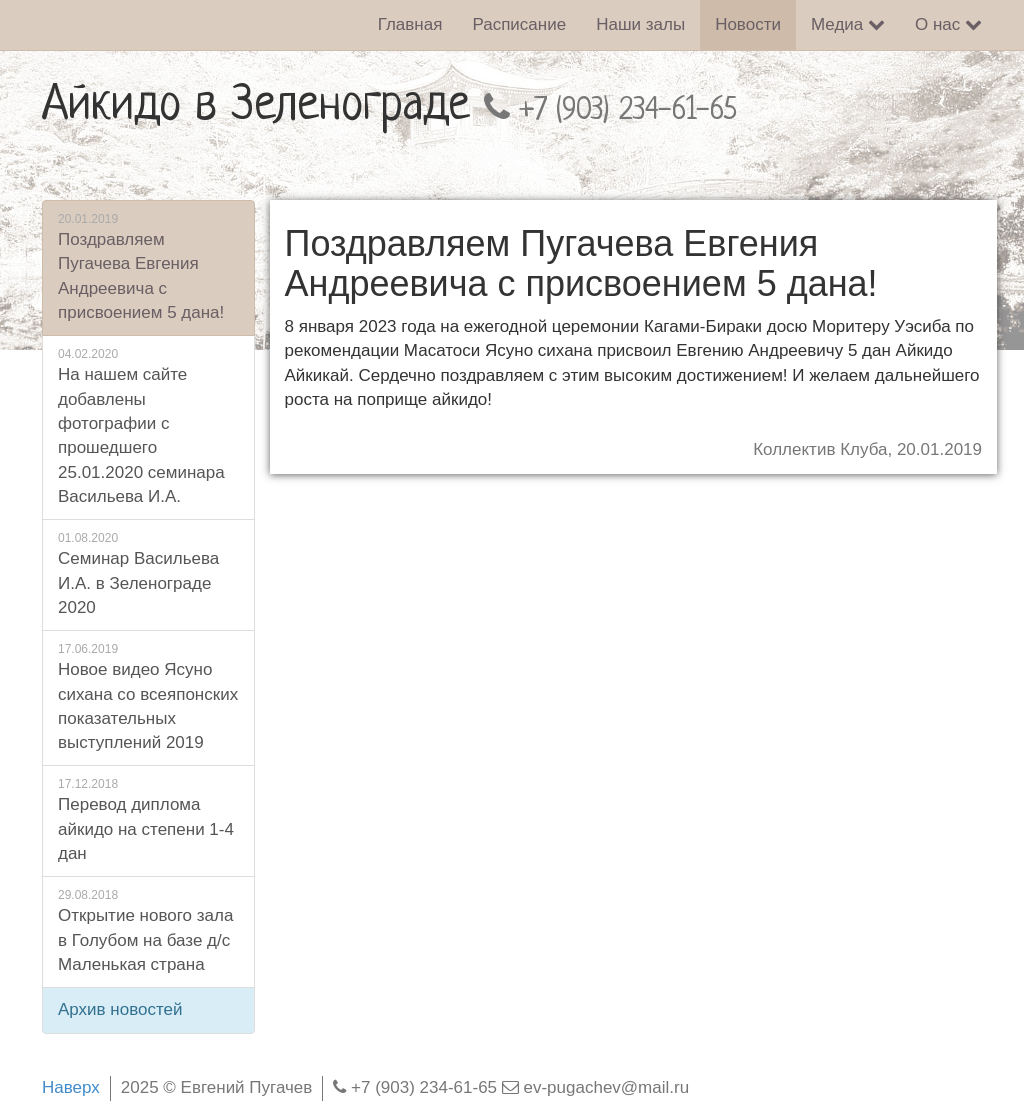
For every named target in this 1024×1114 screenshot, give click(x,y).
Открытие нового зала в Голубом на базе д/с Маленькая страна (148, 930)
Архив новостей (120, 1009)
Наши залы (640, 24)
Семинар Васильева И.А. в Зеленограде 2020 (148, 573)
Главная (410, 24)
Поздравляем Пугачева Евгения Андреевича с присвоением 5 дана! (148, 266)
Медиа (848, 24)
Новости (748, 24)
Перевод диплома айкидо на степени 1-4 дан (148, 819)
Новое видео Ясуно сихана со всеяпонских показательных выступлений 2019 (148, 696)
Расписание (519, 24)
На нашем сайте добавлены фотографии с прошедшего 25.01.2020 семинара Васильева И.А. (148, 426)
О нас (948, 24)
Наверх (71, 1087)
